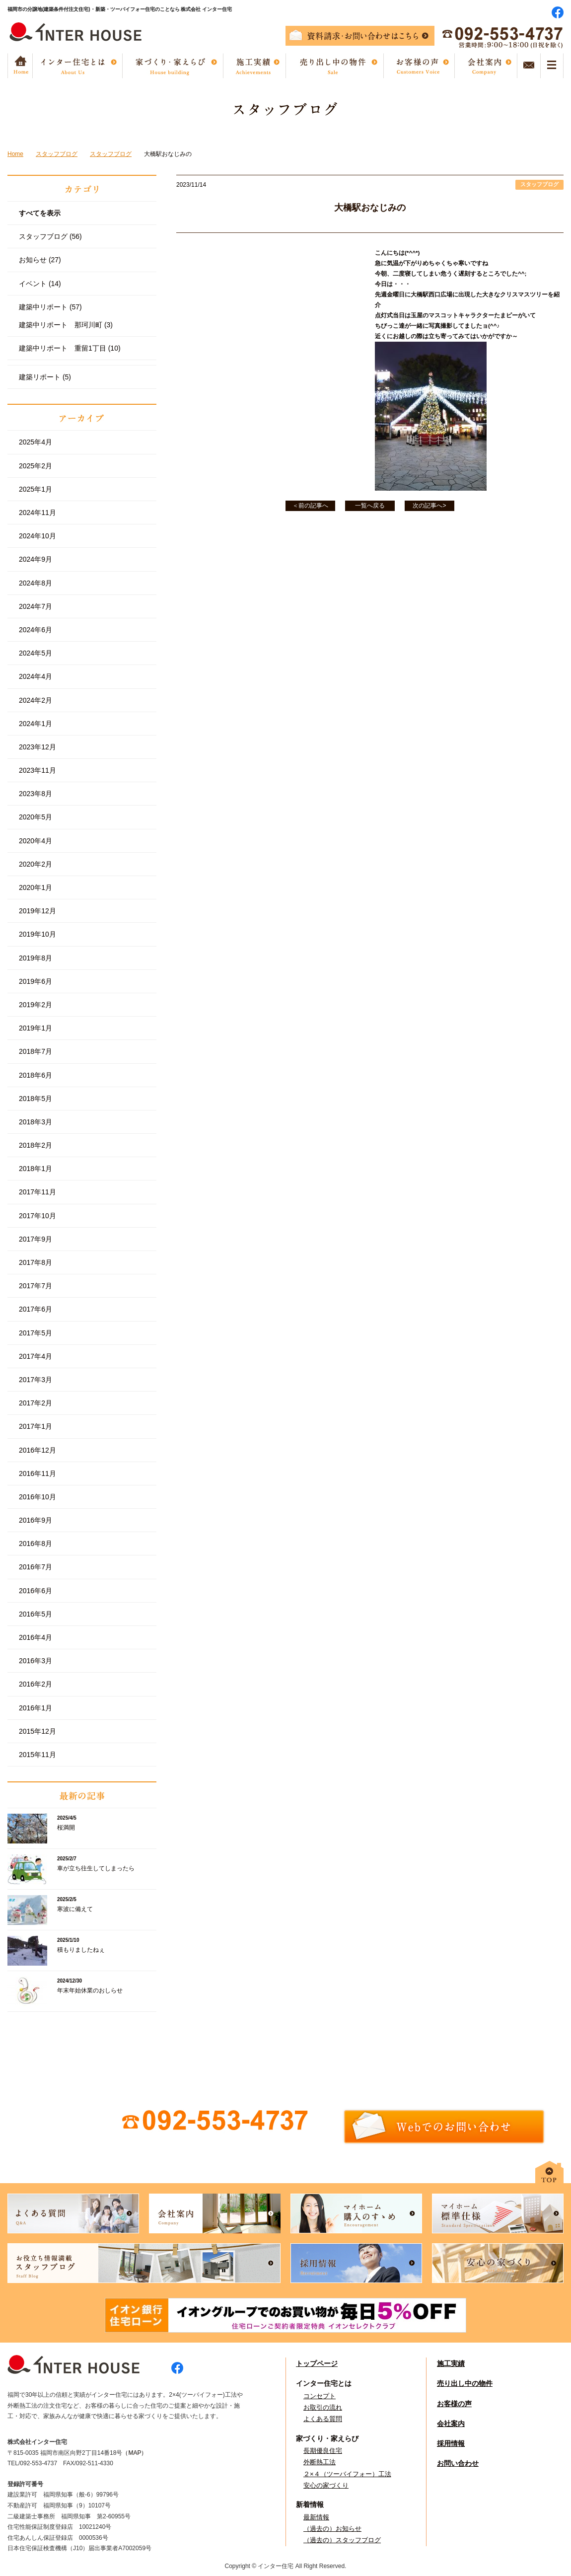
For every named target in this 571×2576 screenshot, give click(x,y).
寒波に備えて (75, 1909)
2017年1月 (35, 1426)
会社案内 (451, 2424)
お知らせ (40, 260)
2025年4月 (35, 442)
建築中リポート (50, 307)
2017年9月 (35, 1239)
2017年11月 (37, 1192)
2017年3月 (35, 1380)
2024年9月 (35, 559)
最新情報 (316, 2517)
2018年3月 (35, 1122)
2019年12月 (37, 911)
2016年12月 (37, 1450)
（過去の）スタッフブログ (342, 2540)
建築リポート (45, 377)
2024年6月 (35, 630)
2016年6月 (35, 1591)
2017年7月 (35, 1286)
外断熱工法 (319, 2462)
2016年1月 (35, 1708)
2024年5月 (35, 653)
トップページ (317, 2363)
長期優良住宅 (322, 2450)
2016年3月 (35, 1661)
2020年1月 (35, 887)
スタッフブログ (50, 236)
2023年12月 (37, 747)
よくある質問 (322, 2419)
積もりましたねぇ (81, 1949)
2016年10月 (37, 1497)
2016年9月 (35, 1520)
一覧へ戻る (370, 505)
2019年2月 (35, 1005)
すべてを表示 (40, 213)
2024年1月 (35, 724)
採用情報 (451, 2443)
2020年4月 (35, 841)
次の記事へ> (429, 505)
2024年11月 (37, 512)
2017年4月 (35, 1356)
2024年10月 (37, 536)
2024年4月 (35, 676)
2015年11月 (37, 1755)
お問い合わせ (458, 2463)
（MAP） (134, 2452)
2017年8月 (35, 1262)
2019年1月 (35, 1028)
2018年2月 (35, 1145)
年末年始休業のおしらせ (90, 1990)
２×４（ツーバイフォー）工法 (347, 2474)
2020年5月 (35, 817)
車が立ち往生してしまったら (96, 1868)
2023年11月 (37, 770)
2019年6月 (35, 981)
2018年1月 (35, 1169)
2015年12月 (37, 1731)
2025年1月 (35, 489)
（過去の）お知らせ (332, 2528)
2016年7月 (35, 1567)
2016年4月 (35, 1637)
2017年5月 (35, 1333)
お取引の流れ (322, 2407)
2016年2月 (35, 1684)
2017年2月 (35, 1403)
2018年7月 (35, 1051)
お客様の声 (454, 2404)
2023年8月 (35, 794)
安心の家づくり (326, 2485)
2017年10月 (37, 1216)
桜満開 (66, 1827)
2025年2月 (35, 466)
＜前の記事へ (310, 505)
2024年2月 (35, 700)
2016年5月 (35, 1614)
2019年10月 (37, 934)
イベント (40, 284)
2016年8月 (35, 1543)
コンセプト (319, 2396)
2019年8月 (35, 958)
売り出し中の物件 (465, 2383)
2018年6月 (35, 1075)
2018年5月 (35, 1099)
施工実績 (451, 2363)
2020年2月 (35, 864)
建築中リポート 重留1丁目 (70, 348)
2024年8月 (35, 583)
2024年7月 (35, 606)
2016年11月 (37, 1473)
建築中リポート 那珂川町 (66, 325)
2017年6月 (35, 1309)
